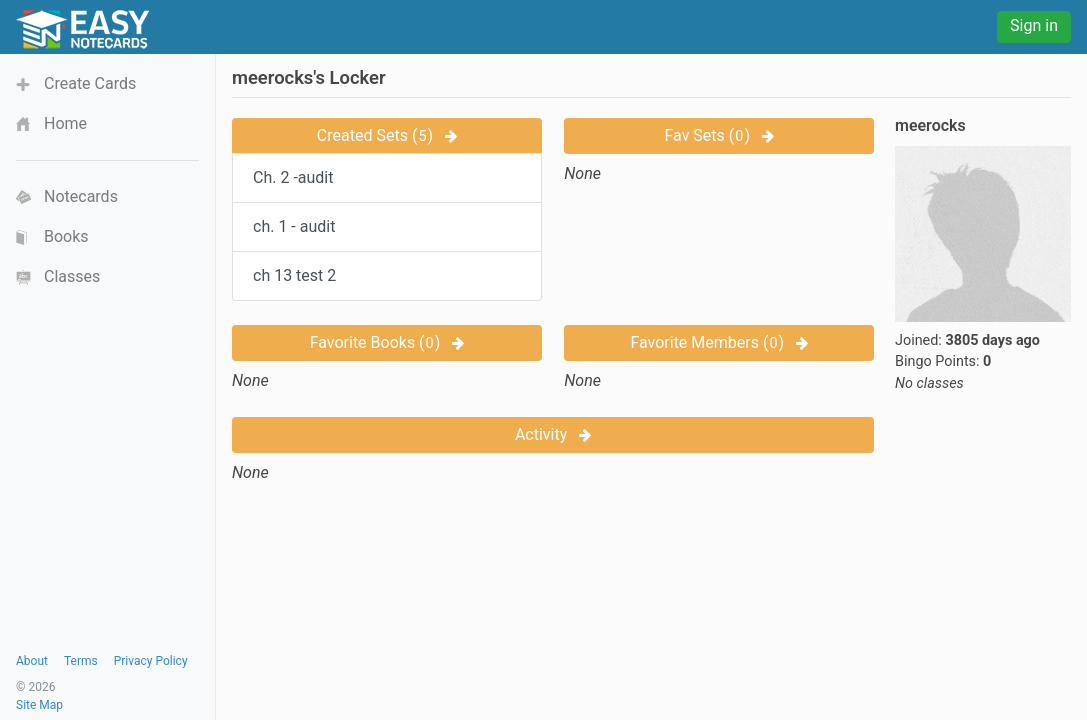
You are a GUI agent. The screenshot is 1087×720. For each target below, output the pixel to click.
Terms (81, 661)
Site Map (39, 705)
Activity (553, 434)
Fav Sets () (718, 135)
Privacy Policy (151, 661)
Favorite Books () (387, 342)
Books (66, 236)
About (32, 661)
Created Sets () (387, 135)
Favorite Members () (719, 342)
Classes (72, 276)
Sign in (1034, 25)
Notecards (81, 196)
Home (65, 123)
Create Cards (90, 83)
